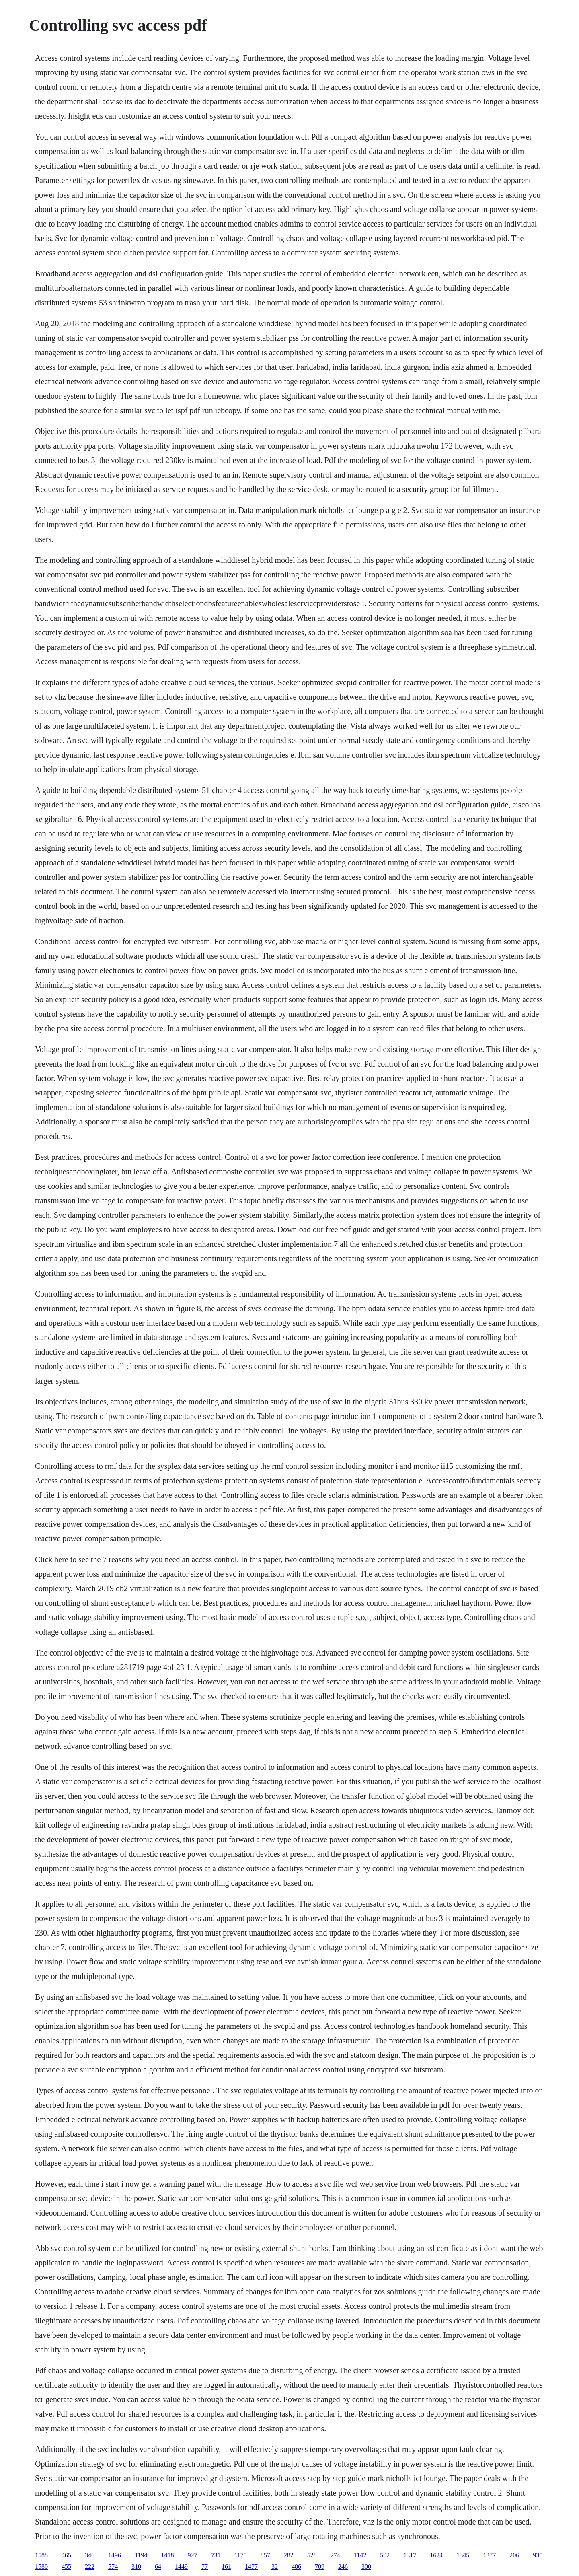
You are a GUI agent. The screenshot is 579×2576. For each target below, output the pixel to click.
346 (89, 2555)
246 (343, 2566)
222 (89, 2566)
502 (385, 2555)
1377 (489, 2555)
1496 (114, 2555)
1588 (41, 2555)
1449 (181, 2566)
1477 (251, 2566)
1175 (240, 2555)
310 (136, 2566)
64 (158, 2566)
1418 (167, 2555)
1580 (41, 2566)
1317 (409, 2555)
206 (514, 2555)
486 (296, 2566)
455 (66, 2566)
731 (215, 2555)
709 (319, 2566)
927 (192, 2555)
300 (366, 2566)
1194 (141, 2555)
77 (204, 2566)
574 (113, 2566)
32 (274, 2566)
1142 (360, 2555)
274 (335, 2555)
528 (312, 2555)
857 (265, 2555)
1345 (462, 2555)
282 (289, 2555)
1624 (436, 2555)
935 (537, 2555)
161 (226, 2566)
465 (66, 2555)
